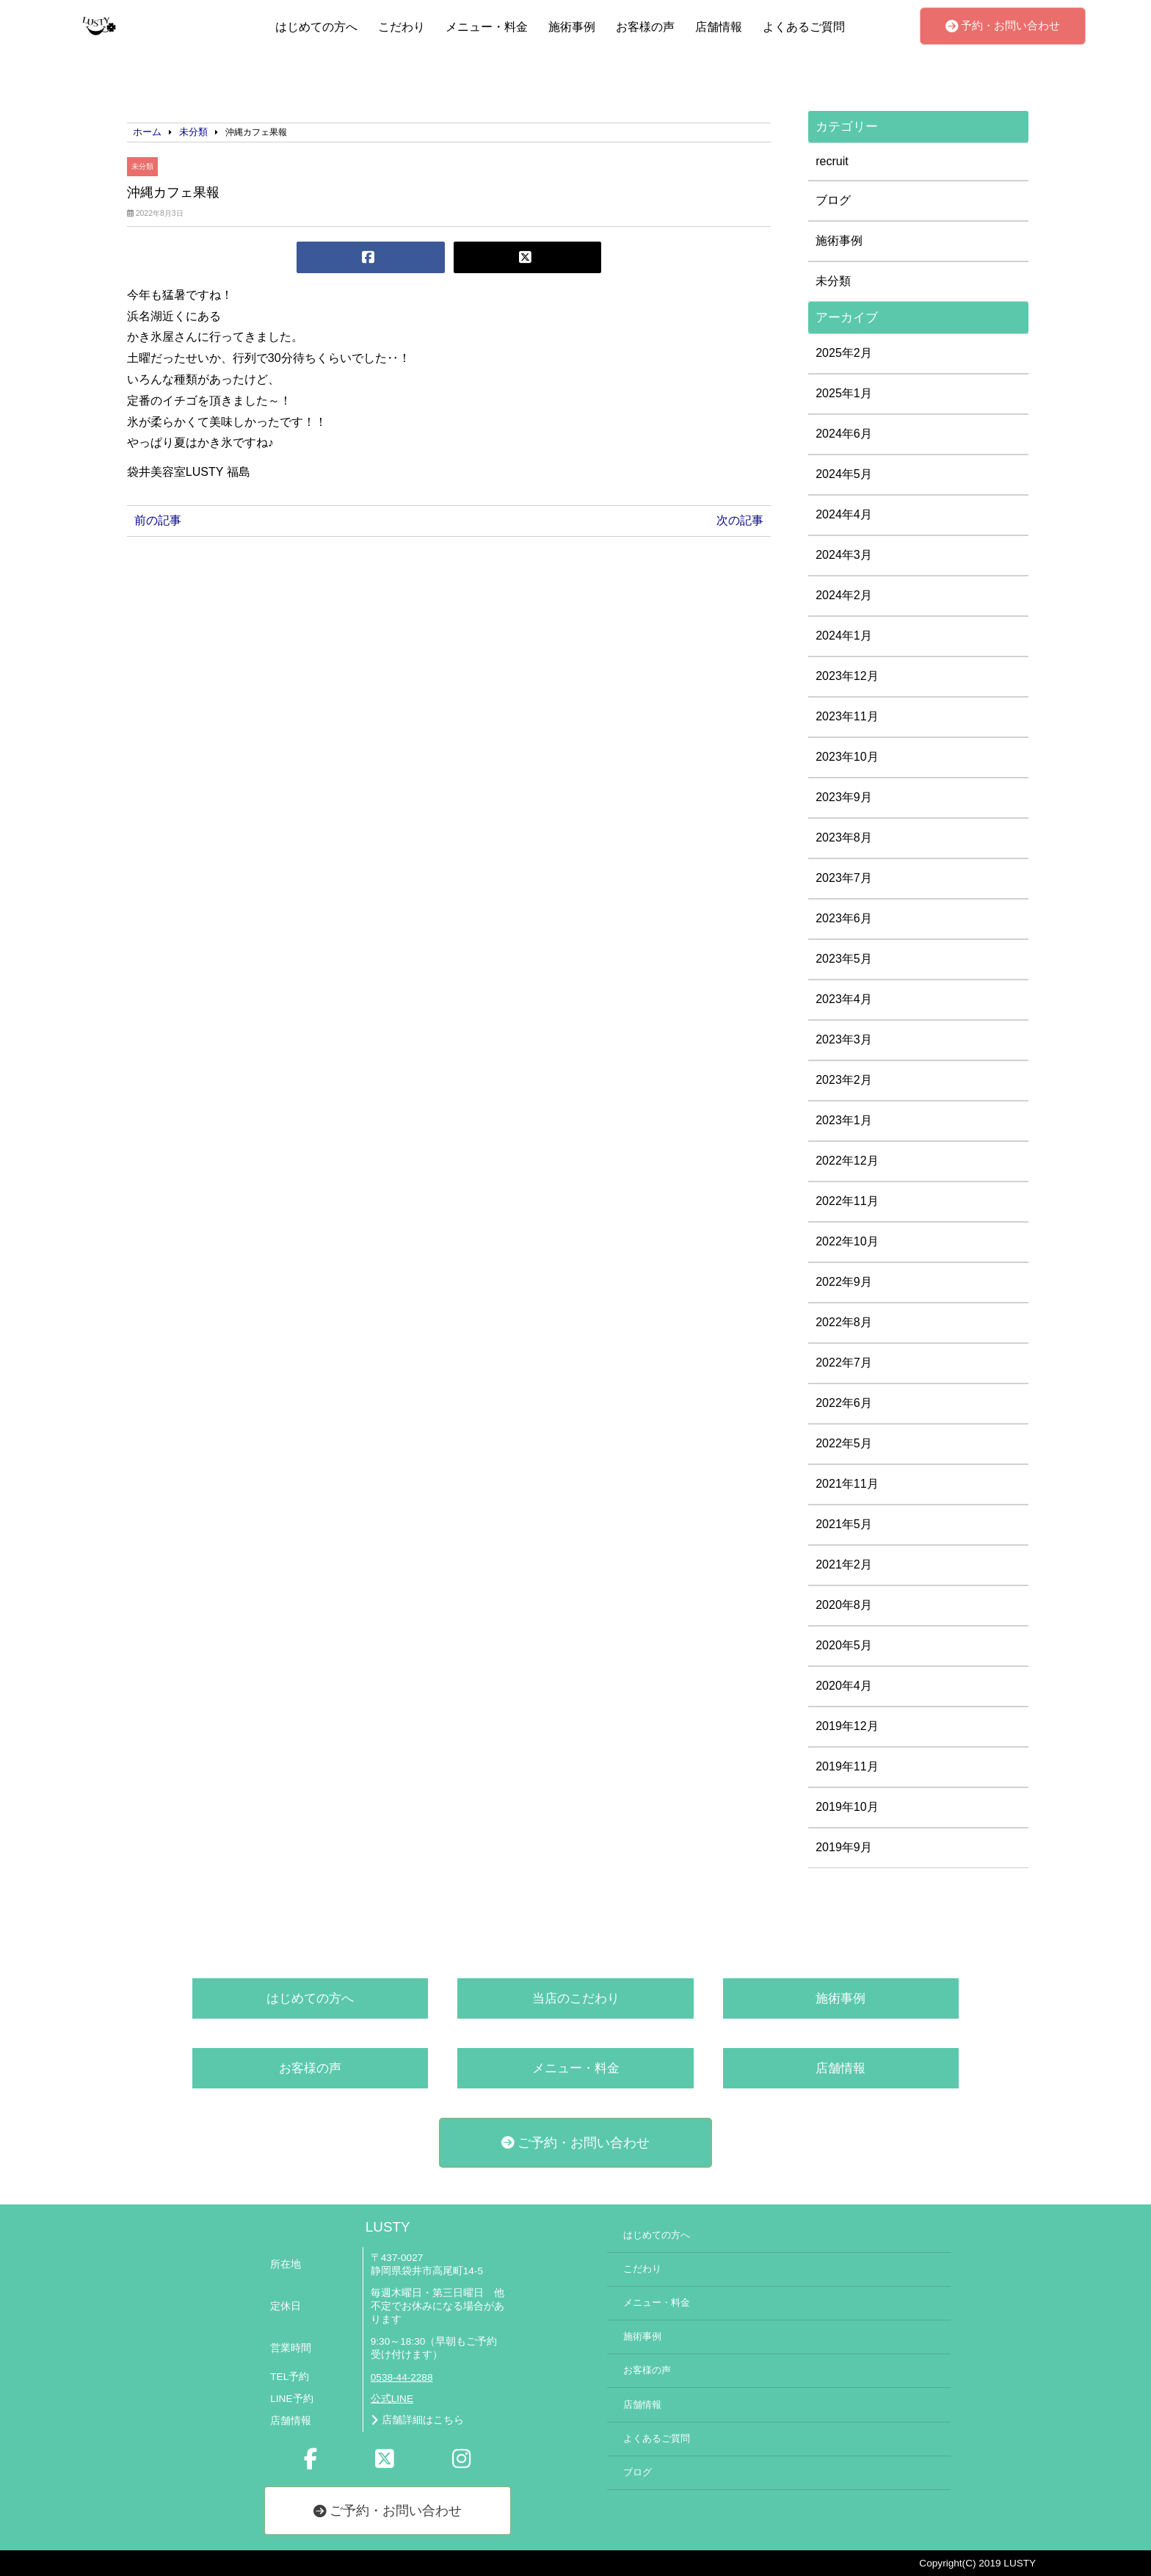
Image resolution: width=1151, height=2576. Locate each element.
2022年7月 (844, 1362)
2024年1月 (844, 635)
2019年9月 (844, 1847)
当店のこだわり (576, 1998)
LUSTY (388, 2227)
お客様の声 (645, 27)
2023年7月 (844, 878)
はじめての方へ (316, 27)
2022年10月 (847, 1241)
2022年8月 (844, 1322)
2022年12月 (847, 1160)
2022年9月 (844, 1282)
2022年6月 (844, 1403)
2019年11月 (847, 1766)
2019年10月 (847, 1807)
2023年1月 (844, 1120)
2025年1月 (844, 393)
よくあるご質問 (804, 27)
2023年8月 (844, 837)
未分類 (142, 166)
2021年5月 (844, 1524)
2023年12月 (847, 676)
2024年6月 (844, 433)
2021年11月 (847, 1483)
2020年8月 (844, 1605)
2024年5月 (844, 474)
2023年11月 (847, 716)
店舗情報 (718, 27)
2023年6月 (844, 918)
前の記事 (157, 520)
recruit (832, 161)
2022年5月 (844, 1443)
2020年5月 (844, 1645)
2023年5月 (844, 958)
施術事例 (571, 27)
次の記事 (739, 520)
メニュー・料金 (487, 27)
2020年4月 (844, 1685)
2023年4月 (844, 999)
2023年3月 (844, 1039)
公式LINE (392, 2398)
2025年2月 (844, 353)
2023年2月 (844, 1080)
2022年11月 (847, 1201)
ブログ (833, 200)
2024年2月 (844, 595)
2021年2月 (844, 1564)
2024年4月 (844, 514)
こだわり (401, 27)
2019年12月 (847, 1726)
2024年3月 (844, 555)
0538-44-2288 (402, 2377)
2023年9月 (844, 797)
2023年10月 (847, 756)
